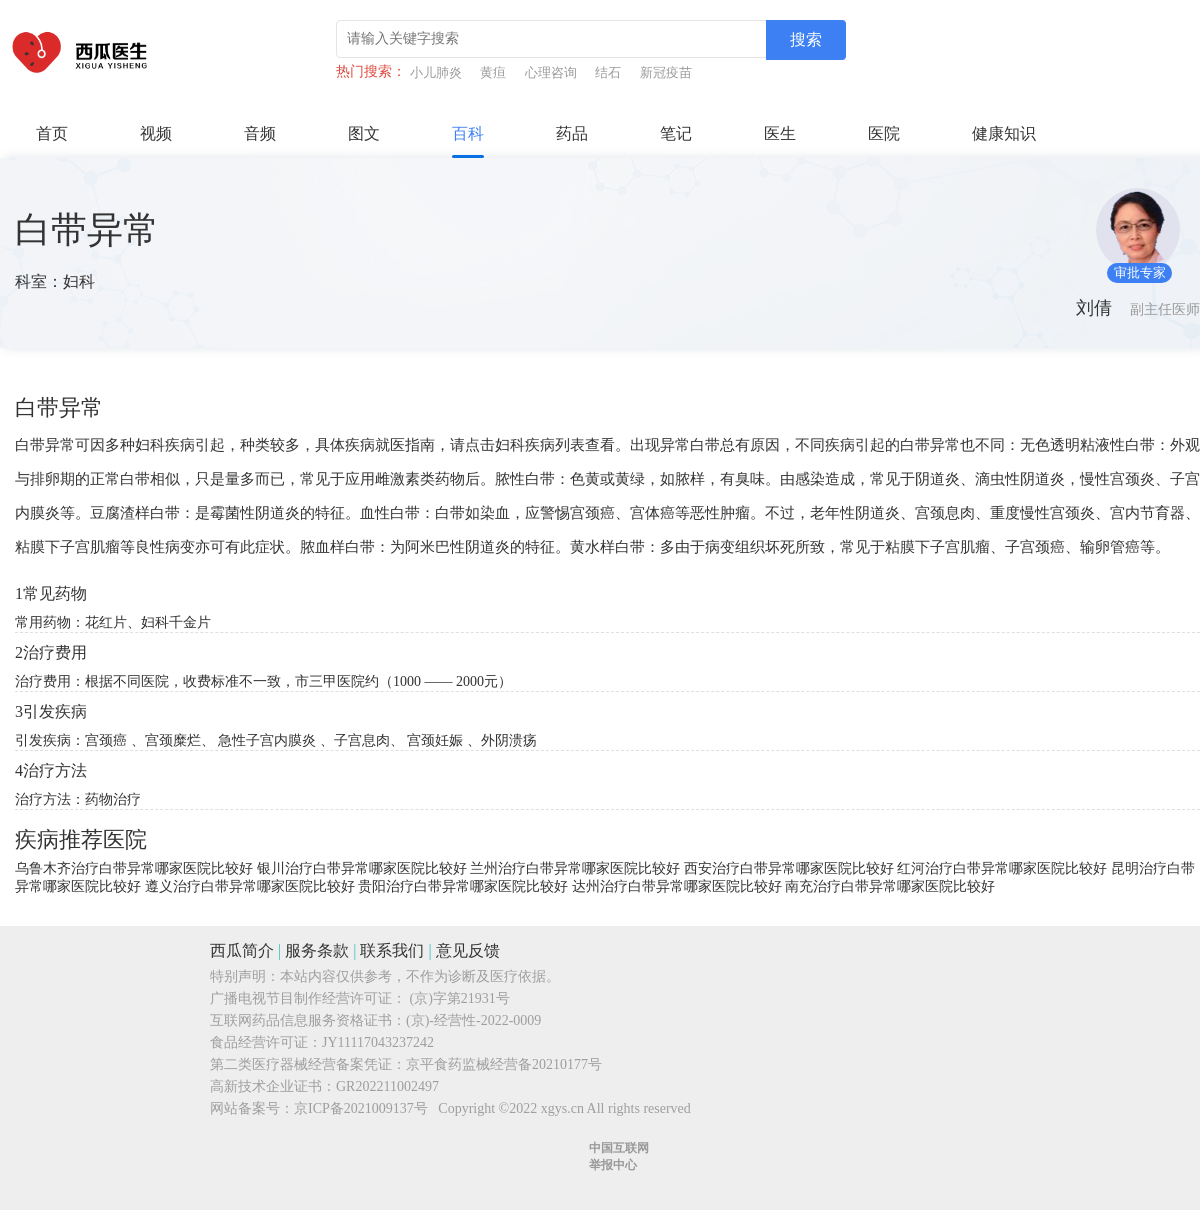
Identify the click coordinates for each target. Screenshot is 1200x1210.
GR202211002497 (387, 1086)
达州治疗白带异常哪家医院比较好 (677, 886)
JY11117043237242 (378, 1042)
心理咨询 (551, 72)
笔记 (676, 133)
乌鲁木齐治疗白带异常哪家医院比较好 (134, 868)
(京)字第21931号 (460, 998)
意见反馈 (468, 950)
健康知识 (1004, 133)
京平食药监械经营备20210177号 (504, 1064)
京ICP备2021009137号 (361, 1108)
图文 (364, 133)
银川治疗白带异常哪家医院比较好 (362, 868)
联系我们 (392, 950)
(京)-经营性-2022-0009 (473, 1020)
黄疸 (493, 72)
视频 (156, 133)
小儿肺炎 (436, 72)
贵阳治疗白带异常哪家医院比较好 (463, 886)
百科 (468, 133)
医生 (780, 133)
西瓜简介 (242, 950)
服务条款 (317, 950)
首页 (52, 133)
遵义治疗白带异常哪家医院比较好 (250, 886)
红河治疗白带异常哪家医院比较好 (1002, 868)
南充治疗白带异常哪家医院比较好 (890, 886)
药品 (572, 133)
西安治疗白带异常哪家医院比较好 (789, 868)
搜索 (806, 39)
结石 (608, 72)
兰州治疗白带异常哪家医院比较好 (575, 868)
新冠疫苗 (666, 72)
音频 (260, 133)
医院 (884, 133)
